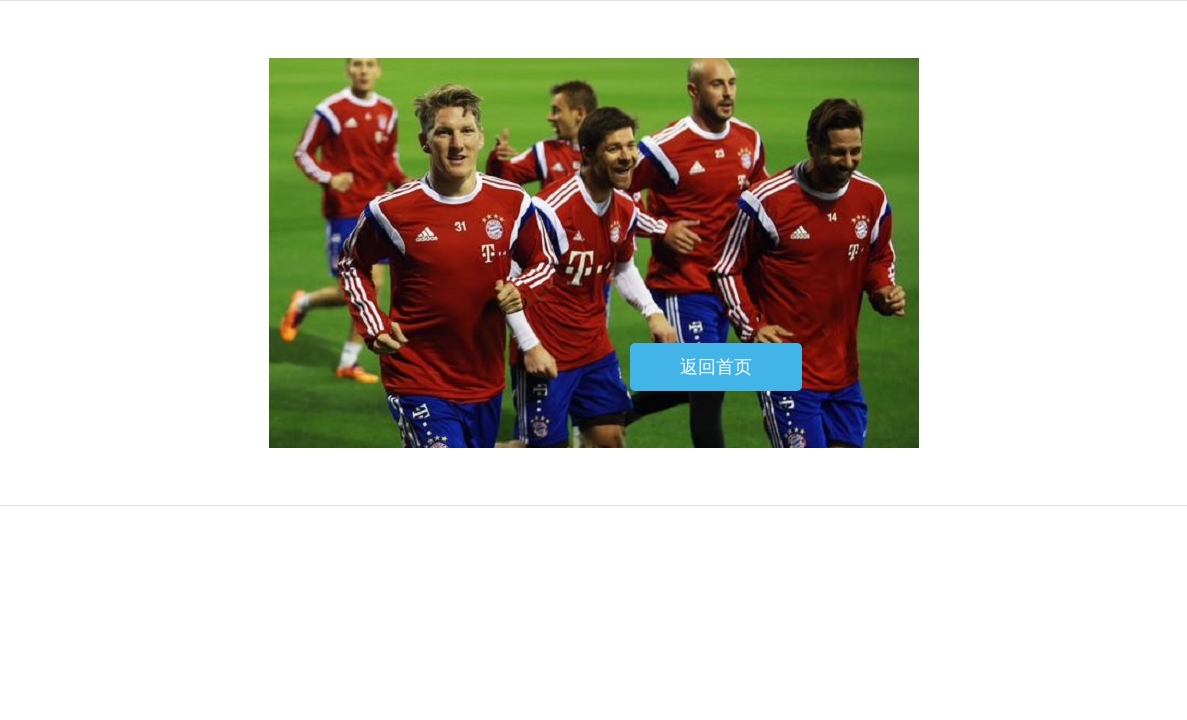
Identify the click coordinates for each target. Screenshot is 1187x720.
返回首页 (716, 367)
